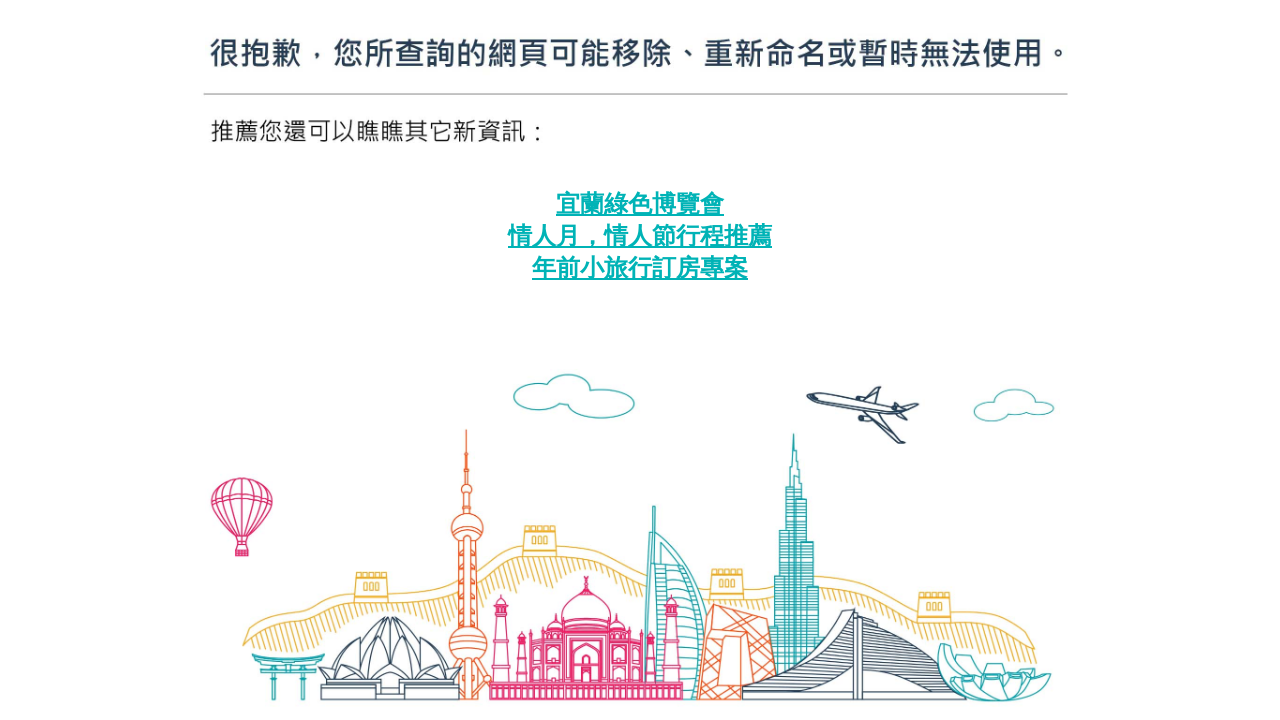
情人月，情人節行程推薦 (640, 236)
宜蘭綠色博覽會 (640, 204)
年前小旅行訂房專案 (640, 268)
